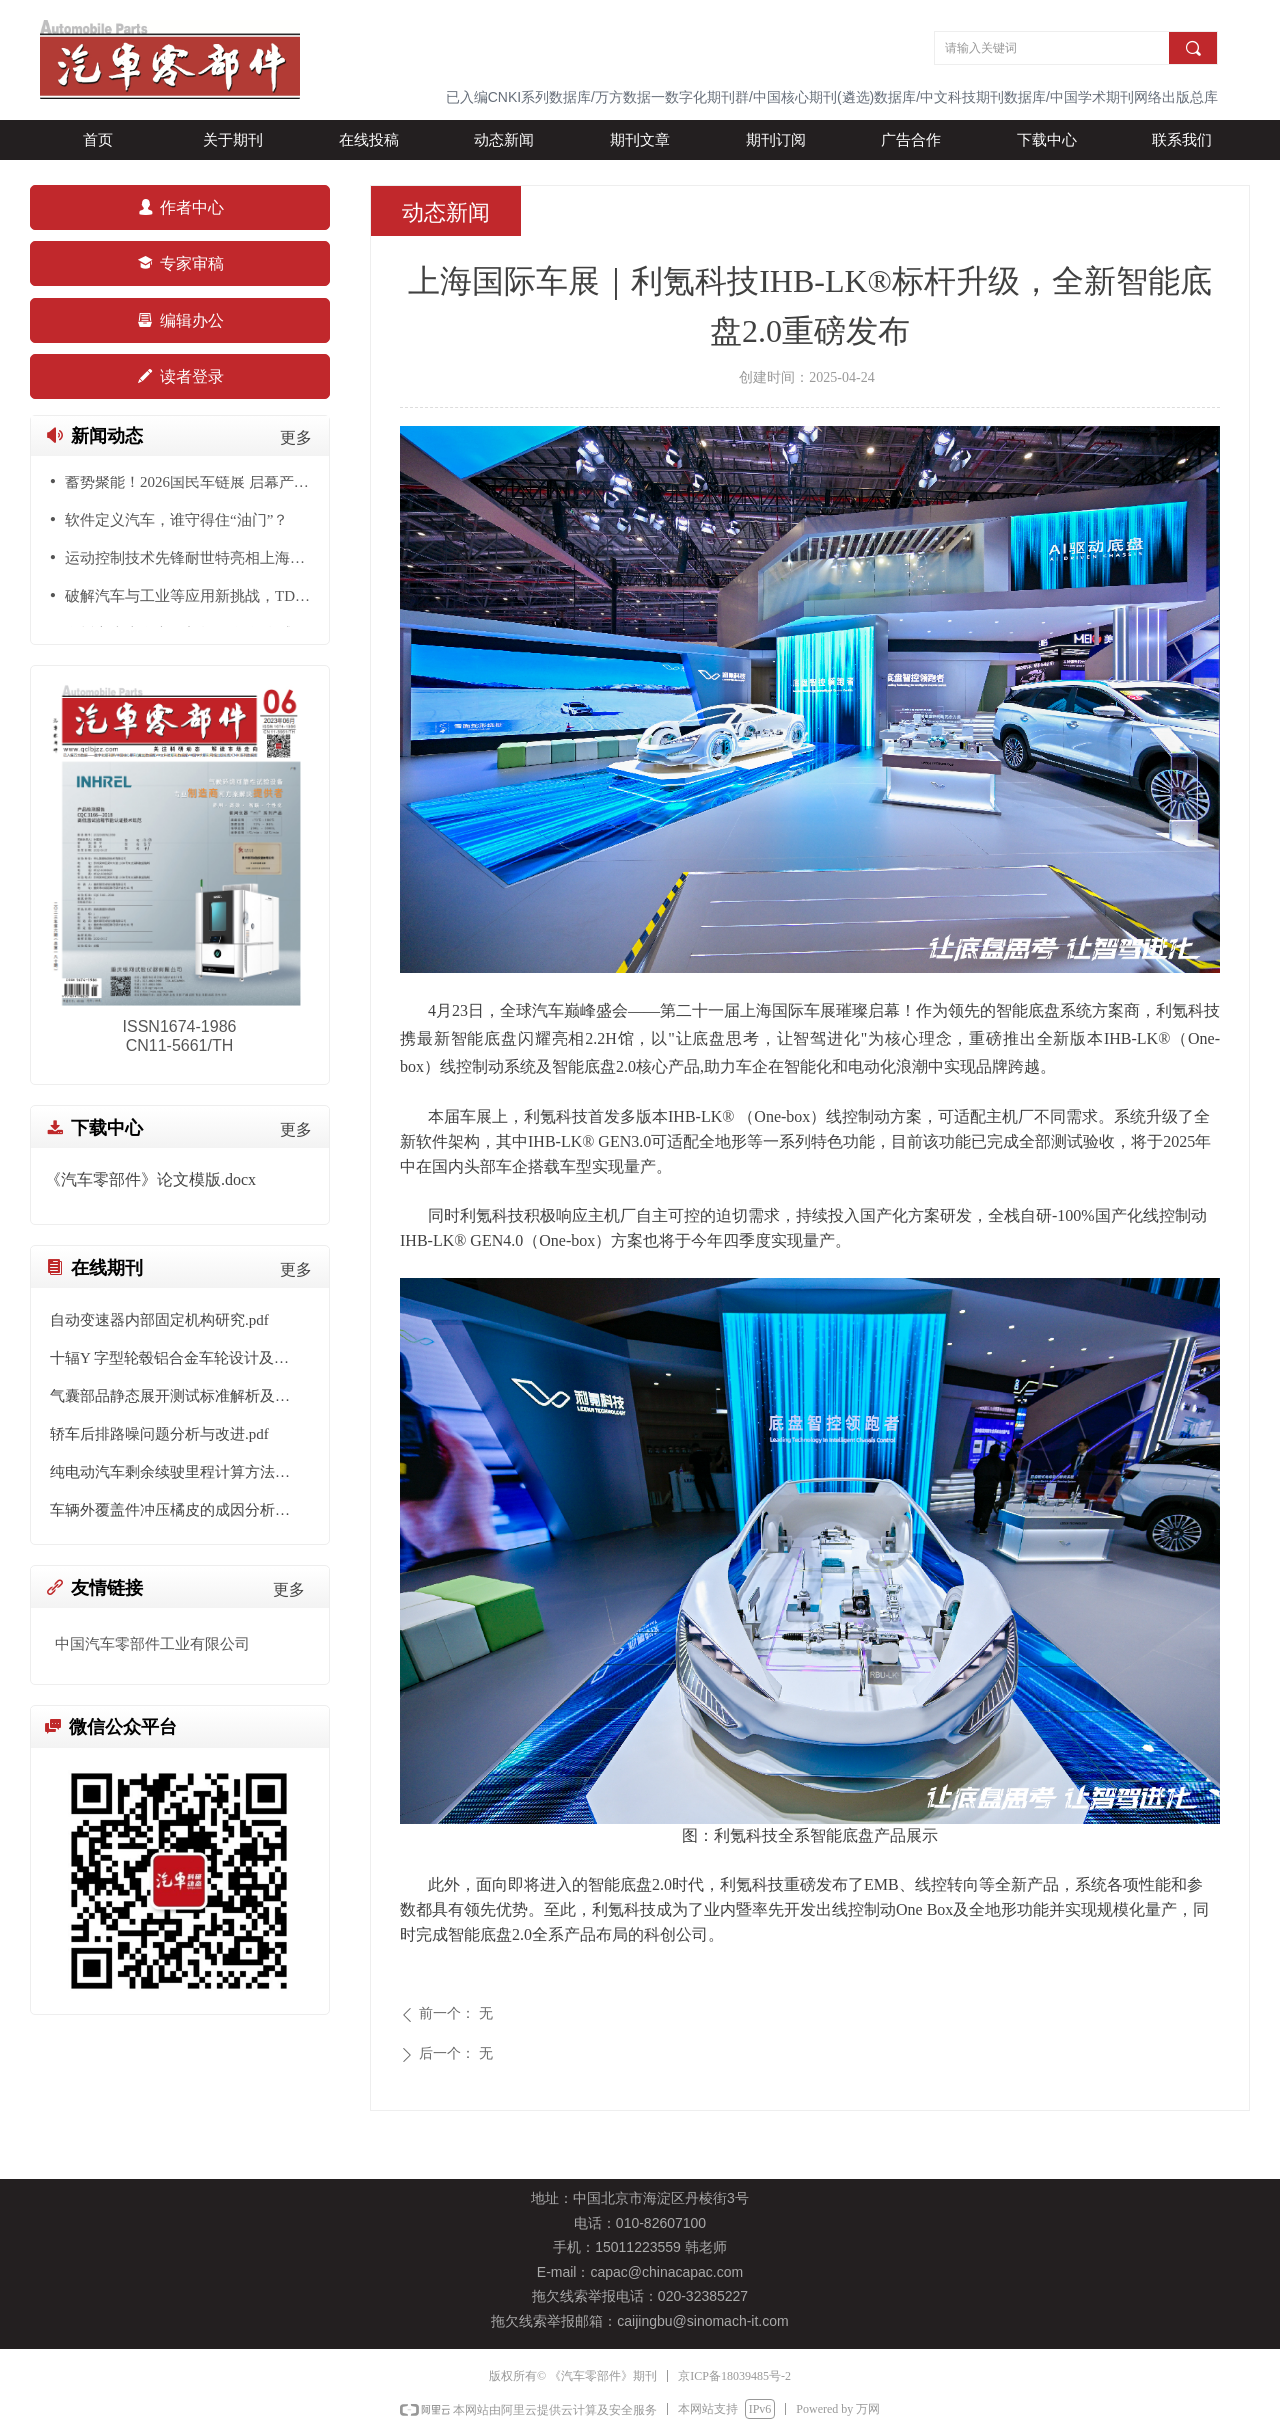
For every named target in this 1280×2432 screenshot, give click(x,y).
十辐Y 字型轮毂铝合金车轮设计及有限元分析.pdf (180, 1358)
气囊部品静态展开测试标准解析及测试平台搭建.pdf (180, 1396)
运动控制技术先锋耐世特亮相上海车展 (190, 560)
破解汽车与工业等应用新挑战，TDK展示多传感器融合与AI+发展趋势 (190, 598)
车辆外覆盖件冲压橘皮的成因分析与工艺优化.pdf (180, 1510)
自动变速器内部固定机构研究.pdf (159, 1320)
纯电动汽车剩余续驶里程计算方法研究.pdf (180, 1472)
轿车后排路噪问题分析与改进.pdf (159, 1434)
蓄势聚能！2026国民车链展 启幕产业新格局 (190, 484)
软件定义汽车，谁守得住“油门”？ (176, 522)
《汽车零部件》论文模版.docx (150, 1179)
